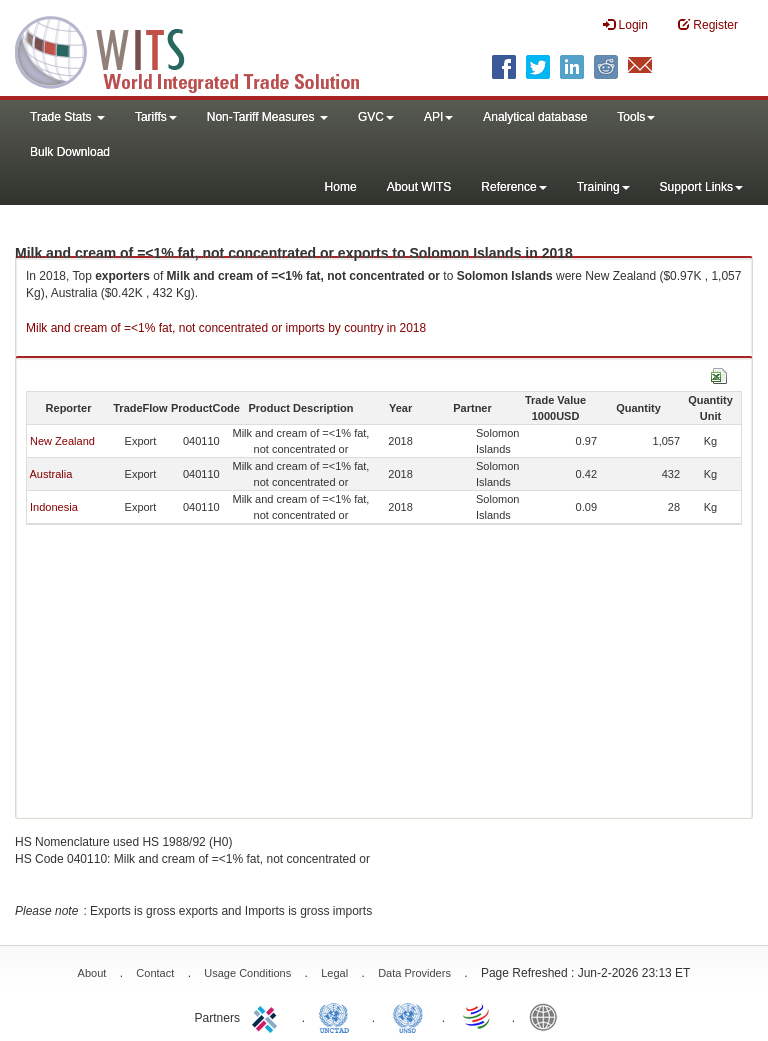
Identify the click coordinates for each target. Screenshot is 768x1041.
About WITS (419, 187)
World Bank (548, 1016)
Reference (513, 187)
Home (341, 187)
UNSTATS (408, 1016)
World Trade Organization (478, 1016)
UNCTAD (338, 1016)
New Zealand (62, 441)
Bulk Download (70, 152)
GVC (376, 117)
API (438, 117)
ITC (268, 1016)
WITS (200, 50)
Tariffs (156, 117)
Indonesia (54, 507)
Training (603, 187)
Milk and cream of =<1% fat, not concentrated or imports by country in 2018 (226, 328)
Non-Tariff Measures (267, 117)
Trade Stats (67, 117)
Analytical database (535, 117)
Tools (636, 117)
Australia (50, 474)
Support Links (701, 187)
